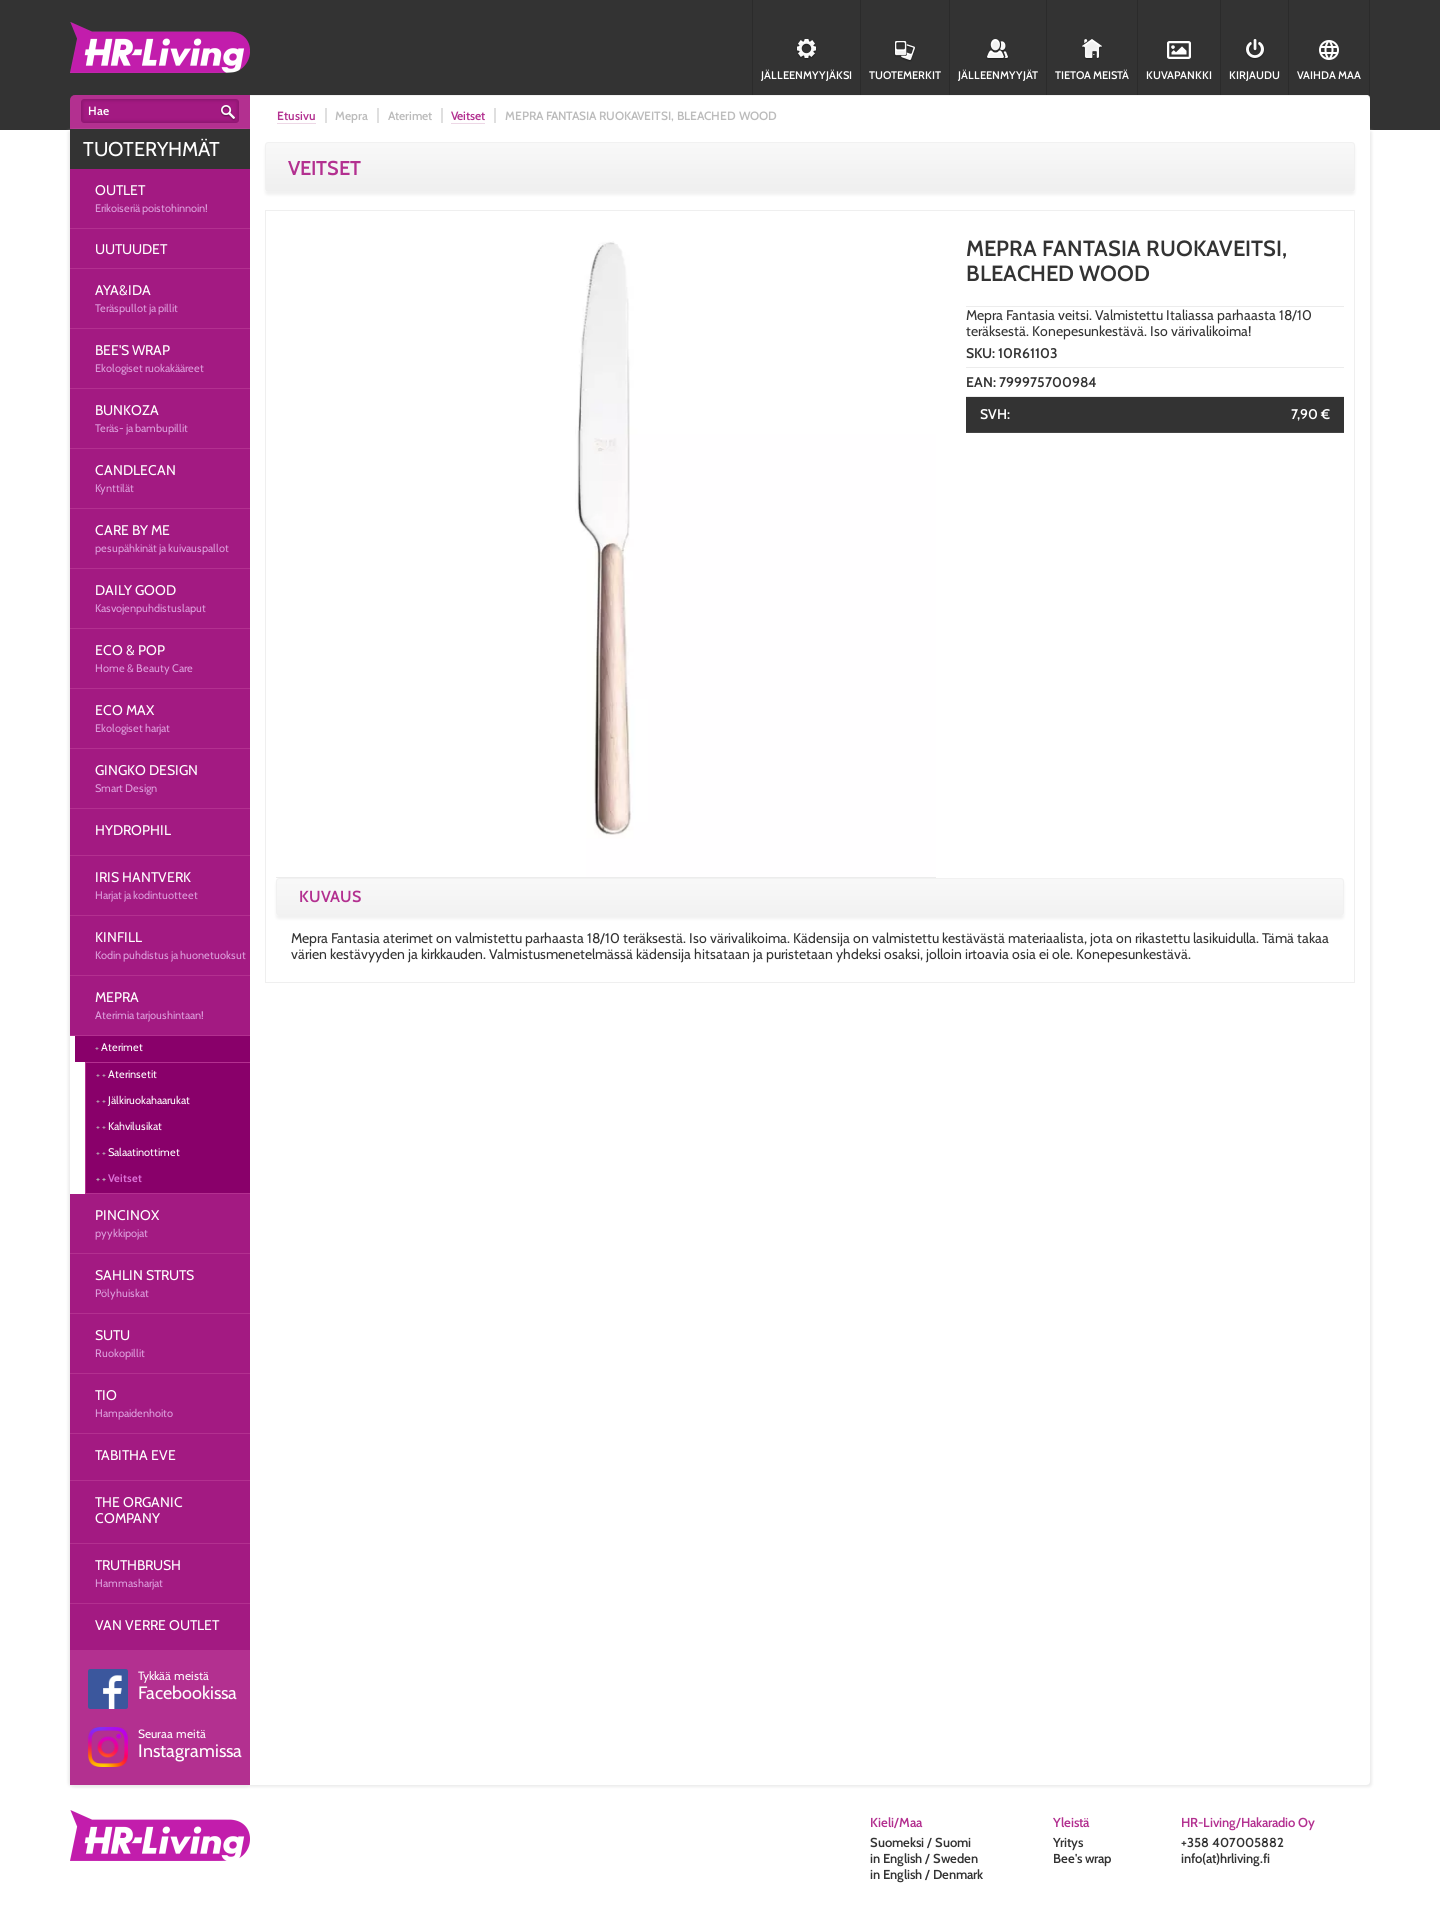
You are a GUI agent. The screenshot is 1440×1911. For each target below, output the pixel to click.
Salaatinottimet (144, 1152)
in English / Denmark (926, 1874)
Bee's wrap (1082, 1858)
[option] (606, 547)
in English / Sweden (924, 1858)
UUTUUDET (131, 249)
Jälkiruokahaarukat (149, 1100)
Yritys (1068, 1842)
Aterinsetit (132, 1074)
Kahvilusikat (135, 1126)
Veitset (125, 1178)
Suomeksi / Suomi (920, 1842)
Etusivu (296, 115)
